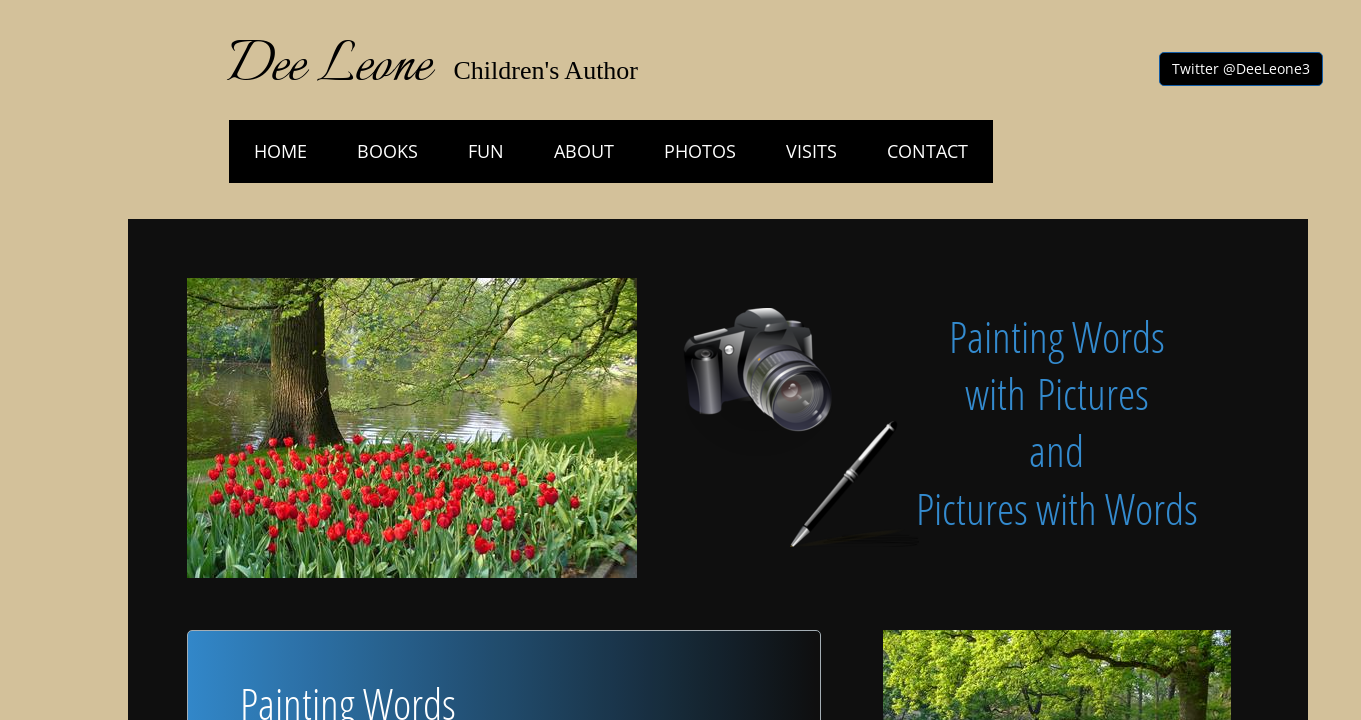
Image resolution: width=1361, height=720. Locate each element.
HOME (280, 151)
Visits (811, 151)
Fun (486, 151)
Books (387, 151)
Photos (700, 151)
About (584, 151)
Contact (927, 151)
